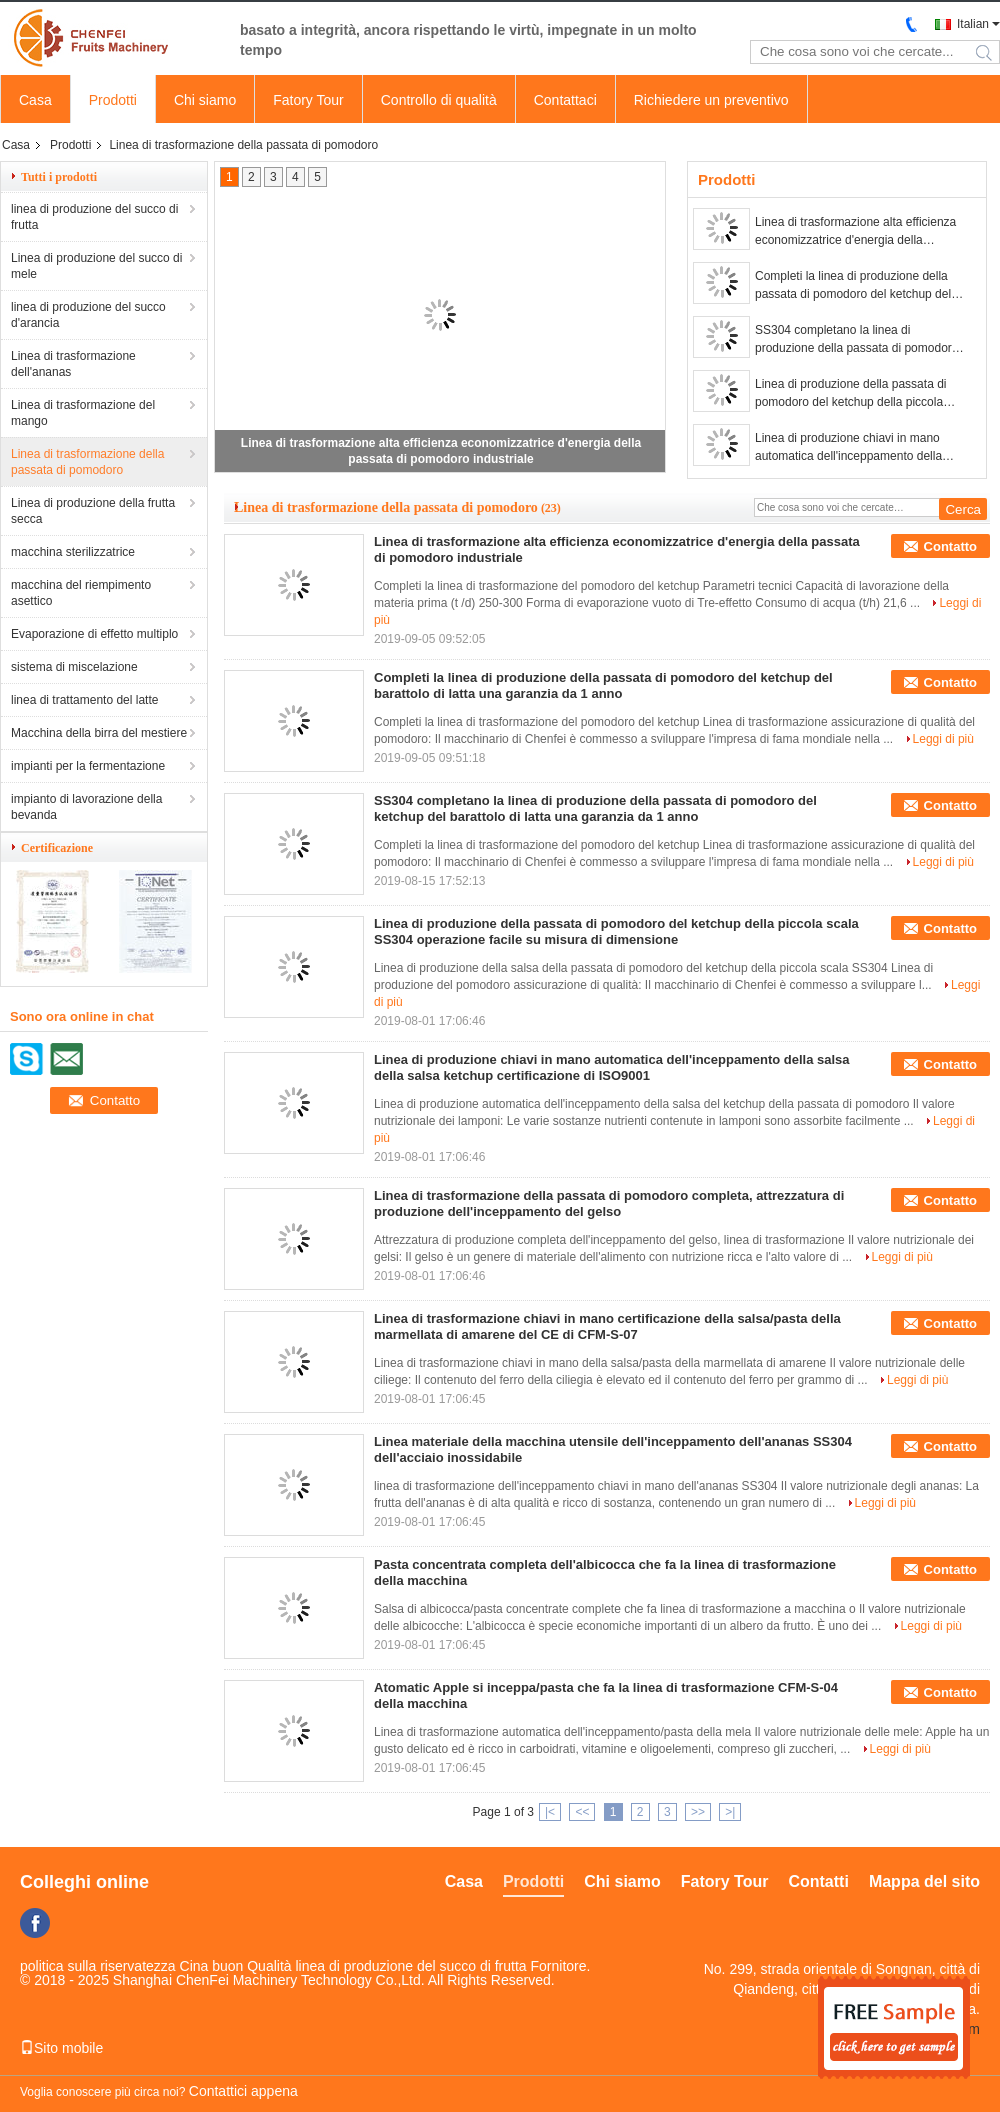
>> (698, 1812)
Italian (973, 24)
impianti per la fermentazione (88, 766)
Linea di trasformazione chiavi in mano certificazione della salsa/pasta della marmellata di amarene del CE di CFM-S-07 (607, 1326)
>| (730, 1812)
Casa (35, 100)
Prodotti (113, 100)
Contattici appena (243, 2091)
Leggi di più (943, 739)
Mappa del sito (924, 1881)
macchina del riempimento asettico (81, 593)
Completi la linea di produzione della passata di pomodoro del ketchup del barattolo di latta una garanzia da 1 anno (853, 286)
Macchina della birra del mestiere (99, 733)
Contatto (950, 546)
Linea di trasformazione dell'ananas (73, 364)
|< (550, 1812)
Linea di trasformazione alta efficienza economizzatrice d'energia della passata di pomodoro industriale (855, 232)
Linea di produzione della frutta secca (93, 511)
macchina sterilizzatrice (73, 552)
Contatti (818, 1881)
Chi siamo (205, 100)
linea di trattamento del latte (84, 700)
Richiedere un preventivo (711, 100)
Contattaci (565, 100)
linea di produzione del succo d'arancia (88, 315)
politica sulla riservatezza (98, 1966)
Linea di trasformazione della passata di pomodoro (87, 462)
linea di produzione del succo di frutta (94, 217)
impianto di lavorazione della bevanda (86, 807)
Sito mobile (61, 2048)
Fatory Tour (308, 100)
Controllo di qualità (439, 100)
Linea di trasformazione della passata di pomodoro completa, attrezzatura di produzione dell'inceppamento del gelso (609, 1203)
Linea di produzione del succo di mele (96, 266)
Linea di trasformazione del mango (83, 413)
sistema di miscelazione (74, 667)
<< (582, 1812)
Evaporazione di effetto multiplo (94, 634)
